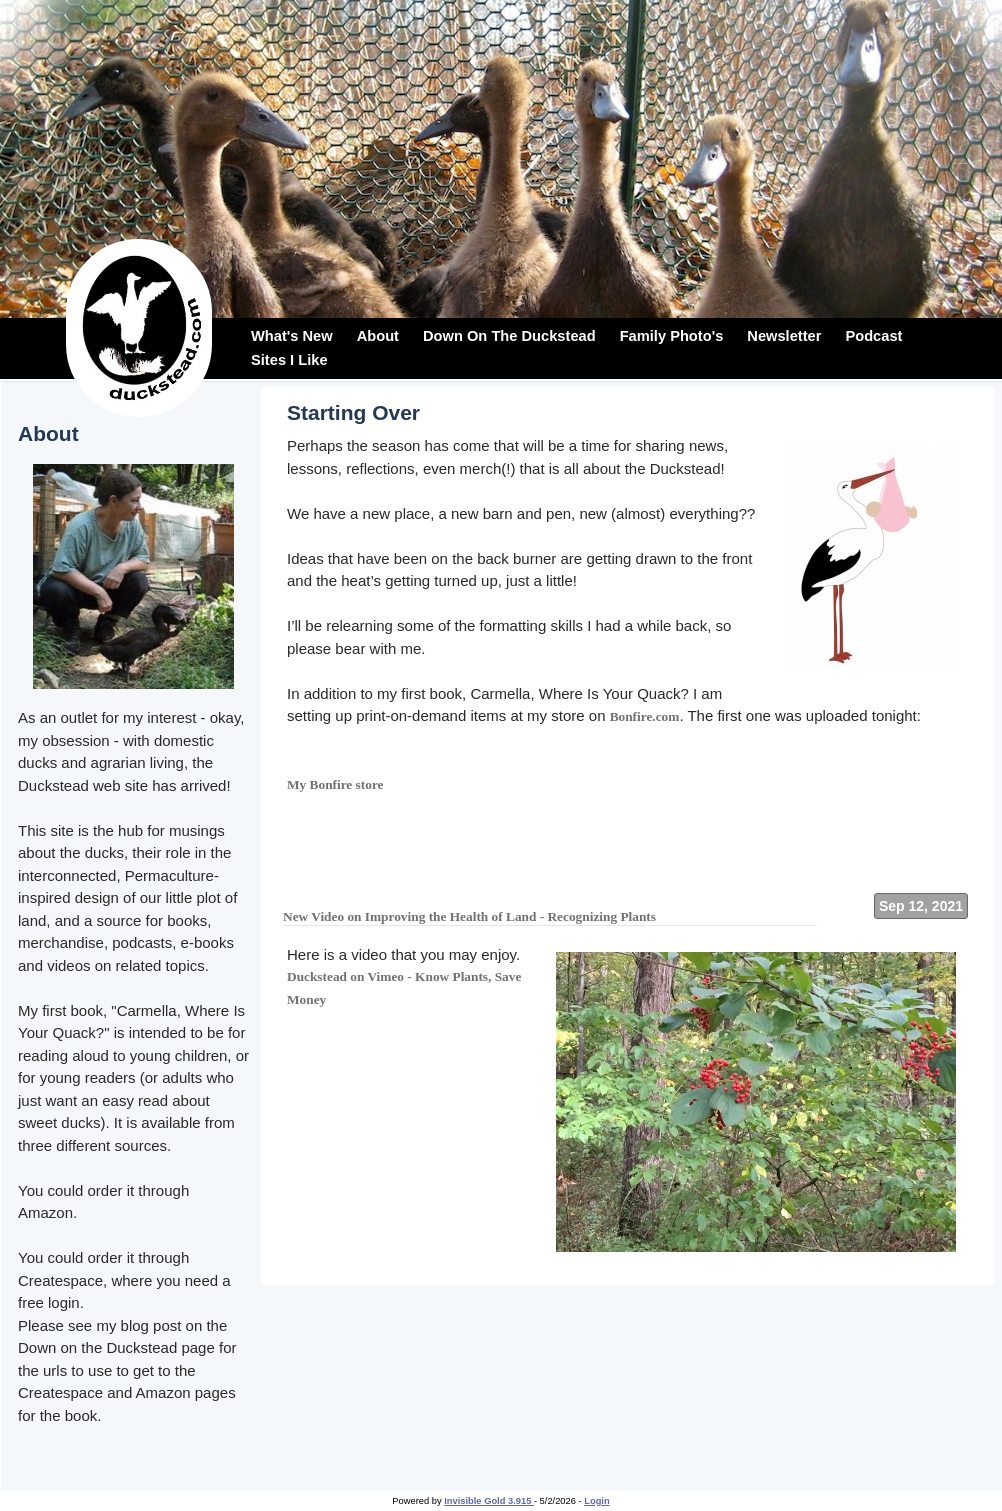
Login (596, 1501)
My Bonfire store (335, 784)
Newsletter (784, 336)
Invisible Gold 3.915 (489, 1501)
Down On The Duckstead (509, 336)
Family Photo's (672, 336)
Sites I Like (289, 360)
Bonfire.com (645, 716)
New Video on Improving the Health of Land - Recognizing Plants (469, 916)
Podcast (873, 336)
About (378, 336)
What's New (292, 336)
